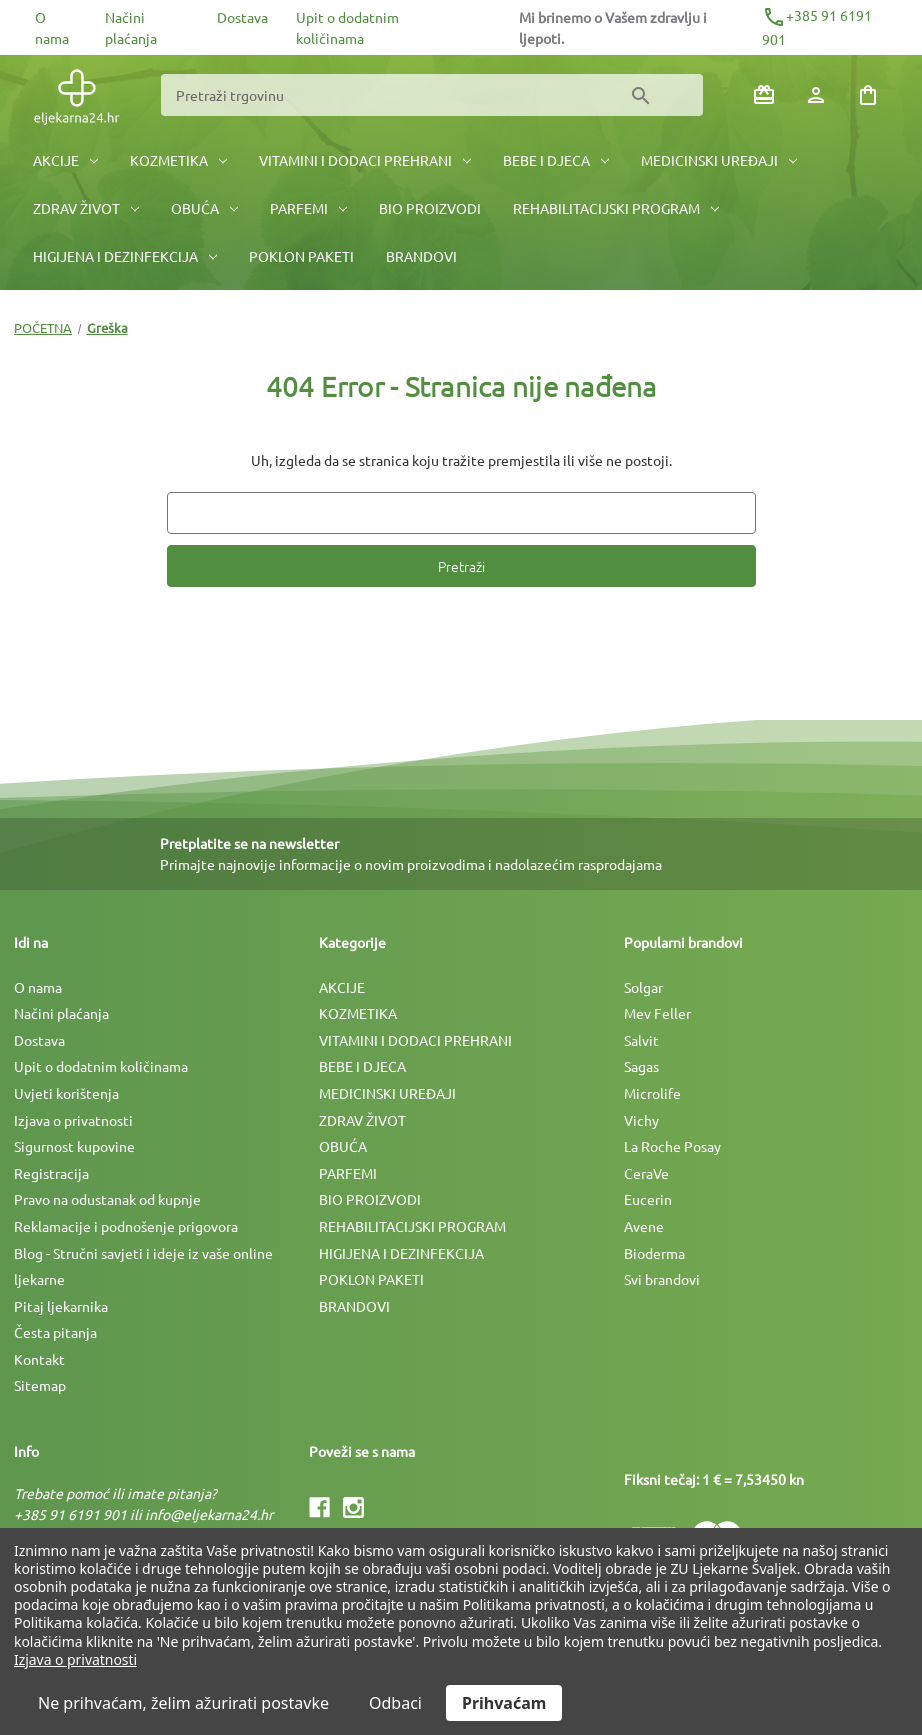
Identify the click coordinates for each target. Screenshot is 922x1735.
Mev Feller (657, 1013)
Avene (644, 1226)
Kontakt (39, 1359)
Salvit (641, 1040)
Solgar (643, 987)
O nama (38, 987)
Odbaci (395, 1703)
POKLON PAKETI (301, 256)
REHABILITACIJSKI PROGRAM (616, 208)
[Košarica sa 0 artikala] (868, 95)
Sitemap (40, 1385)
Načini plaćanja (61, 1013)
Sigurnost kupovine (74, 1146)
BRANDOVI (421, 256)
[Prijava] (816, 95)
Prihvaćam (504, 1703)
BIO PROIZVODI (430, 208)
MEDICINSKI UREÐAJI (719, 160)
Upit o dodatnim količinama (101, 1066)
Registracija (51, 1173)
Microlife (652, 1093)
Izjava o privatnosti (73, 1120)
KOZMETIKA (178, 160)
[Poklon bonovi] (764, 95)
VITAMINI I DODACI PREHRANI (365, 160)
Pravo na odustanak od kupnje (107, 1199)
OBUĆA (204, 208)
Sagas (641, 1066)
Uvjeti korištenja (66, 1093)
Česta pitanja (55, 1332)
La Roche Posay (672, 1146)
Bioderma (654, 1253)
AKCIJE (65, 160)
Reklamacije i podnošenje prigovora (126, 1226)
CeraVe (646, 1173)
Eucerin (648, 1199)
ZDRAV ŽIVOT (86, 208)
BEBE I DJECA (556, 160)
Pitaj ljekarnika (61, 1306)
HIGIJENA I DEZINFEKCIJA (125, 256)
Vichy (641, 1120)
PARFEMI (308, 208)
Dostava (242, 17)
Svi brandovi (662, 1279)
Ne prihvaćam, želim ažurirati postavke (183, 1703)
